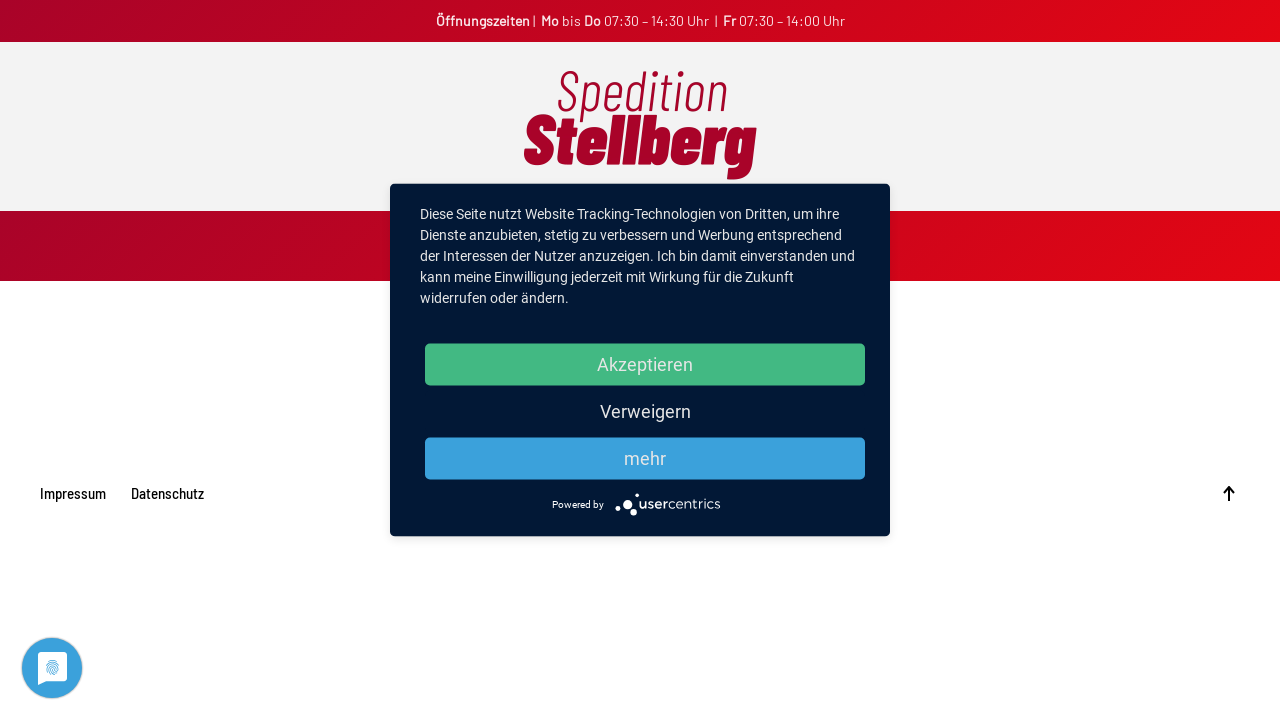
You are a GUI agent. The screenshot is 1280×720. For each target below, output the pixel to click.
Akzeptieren (645, 364)
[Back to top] (1229, 493)
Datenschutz (167, 493)
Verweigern (645, 411)
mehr (645, 458)
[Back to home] (640, 126)
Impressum (73, 493)
